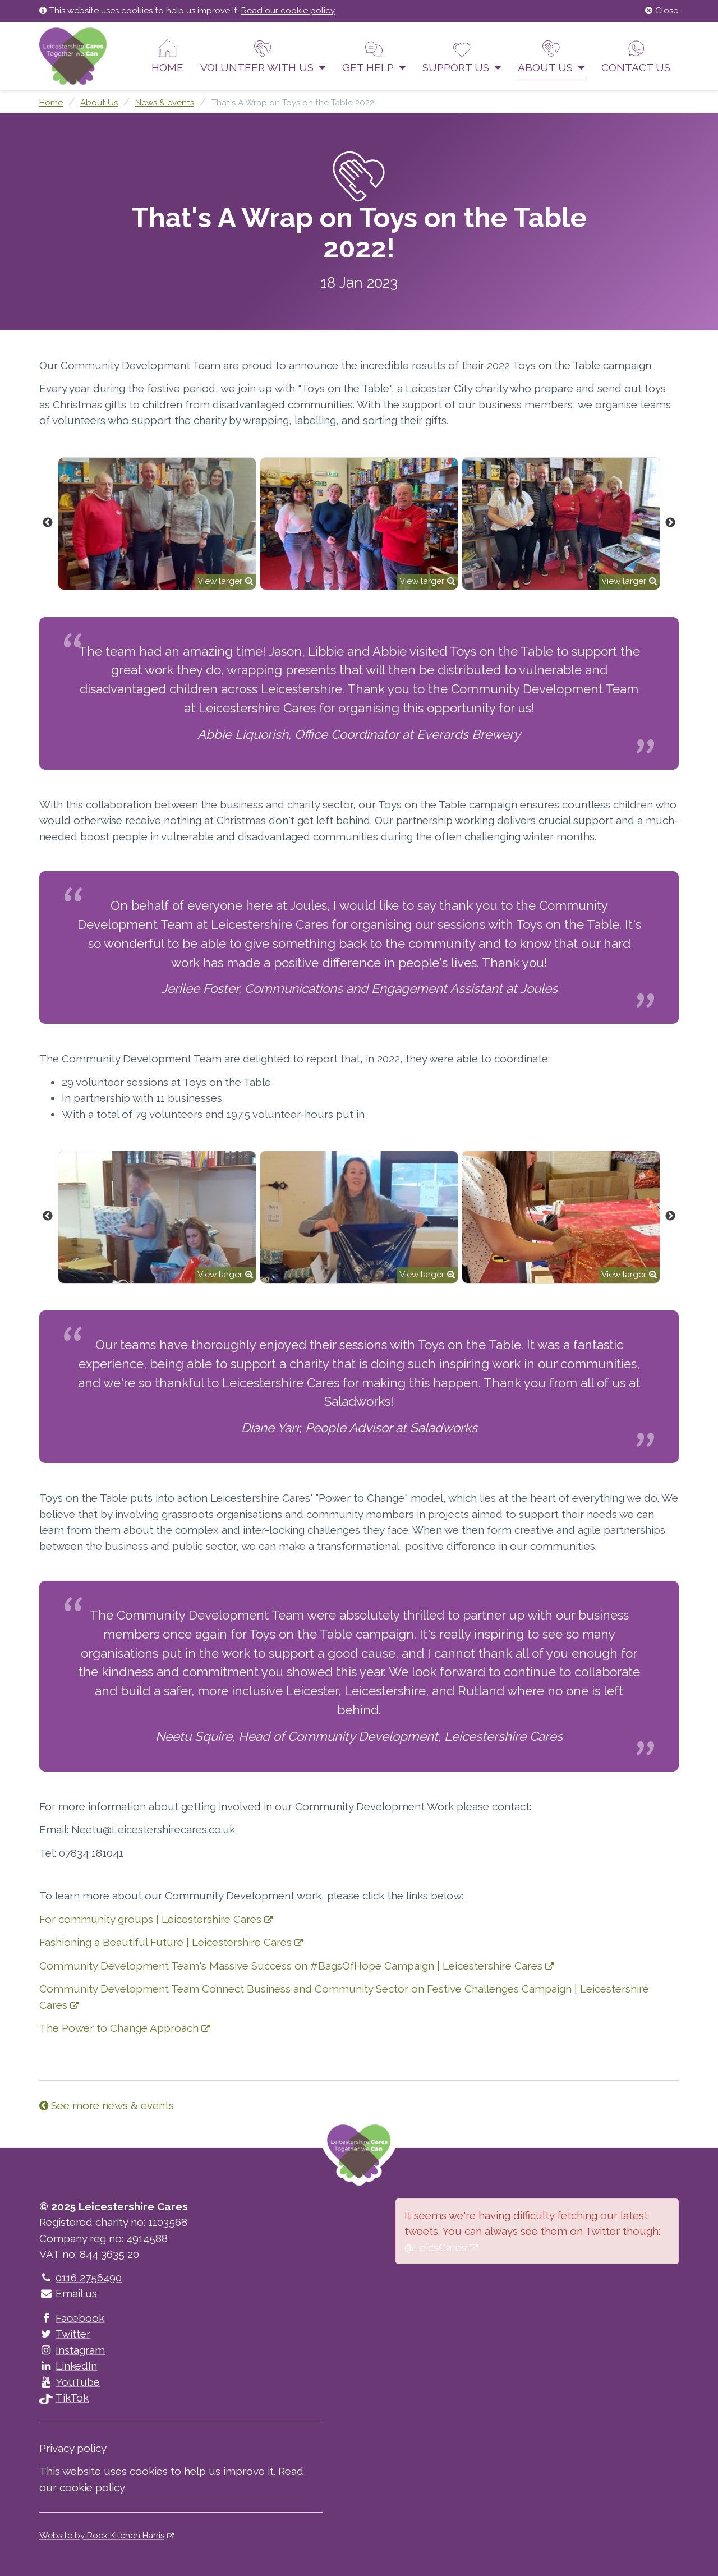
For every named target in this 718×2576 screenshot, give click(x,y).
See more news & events (106, 2105)
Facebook (71, 2318)
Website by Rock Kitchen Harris (101, 2536)
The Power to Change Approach (119, 2028)
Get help (374, 56)
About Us (551, 56)
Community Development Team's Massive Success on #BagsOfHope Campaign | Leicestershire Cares (290, 1965)
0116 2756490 (80, 2277)
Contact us (635, 56)
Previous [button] (47, 522)
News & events (164, 103)
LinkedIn (68, 2365)
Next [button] (670, 522)
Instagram (72, 2350)
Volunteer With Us (262, 56)
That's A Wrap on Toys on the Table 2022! (293, 103)
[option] (157, 523)
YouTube (69, 2382)
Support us (461, 56)
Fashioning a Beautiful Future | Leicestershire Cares (165, 1942)
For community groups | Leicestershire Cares (150, 1919)
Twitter (64, 2333)
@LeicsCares (435, 2247)
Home (167, 56)
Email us (68, 2293)
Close (661, 11)
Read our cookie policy (288, 11)
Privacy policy (73, 2448)
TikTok (64, 2397)
